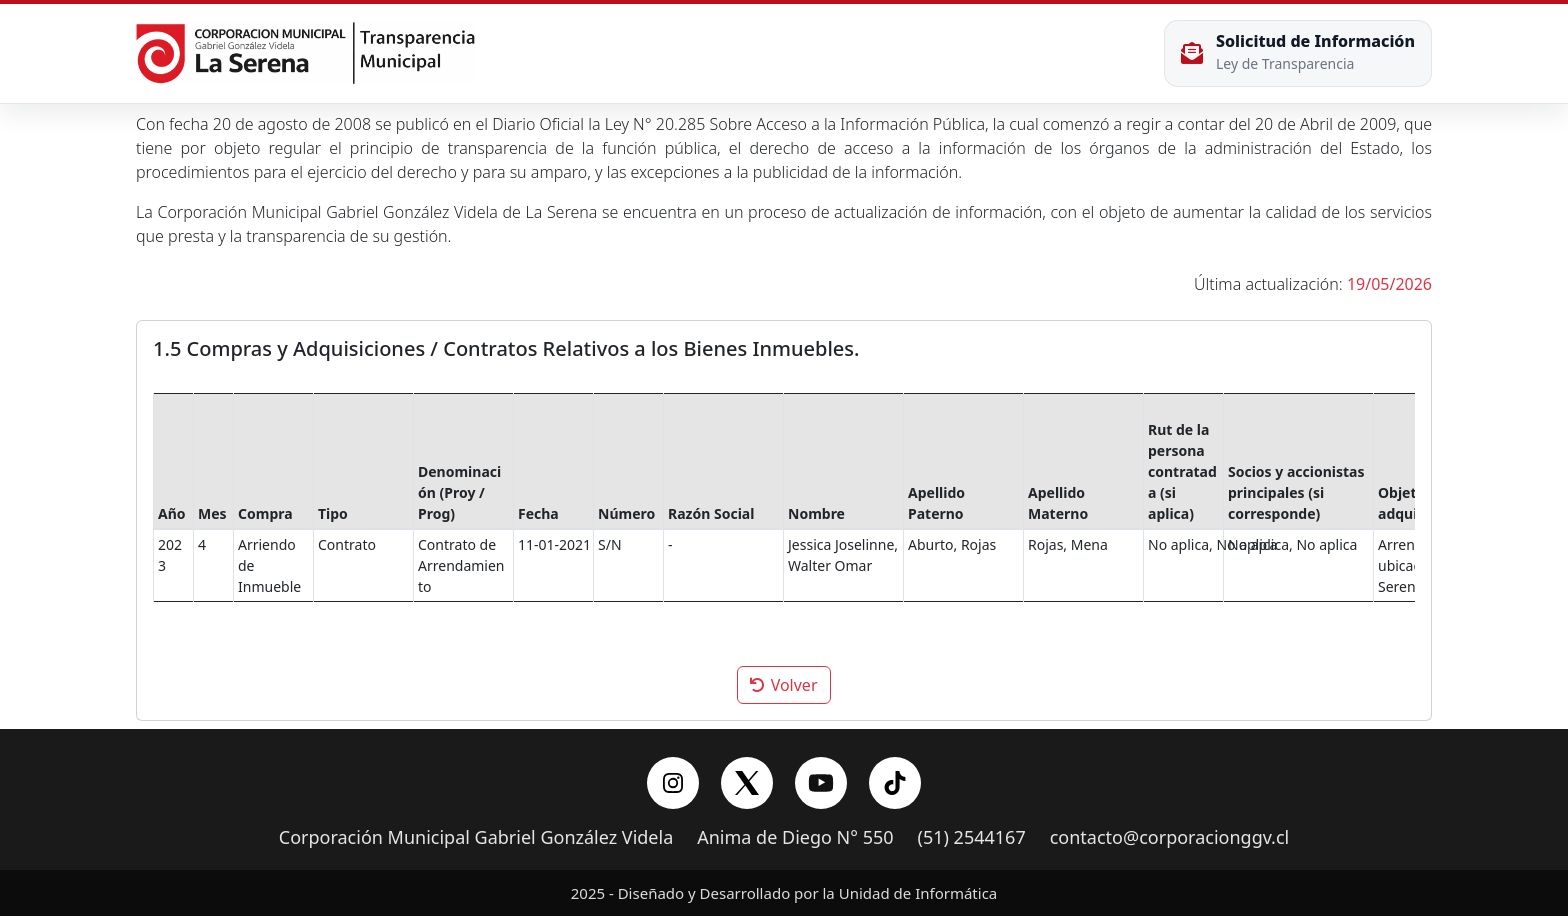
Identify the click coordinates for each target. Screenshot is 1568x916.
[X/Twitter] (747, 783)
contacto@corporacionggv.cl (1170, 838)
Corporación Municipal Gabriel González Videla (476, 838)
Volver (783, 685)
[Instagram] (673, 783)
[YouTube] (821, 783)
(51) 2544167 (972, 838)
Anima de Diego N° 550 (795, 838)
